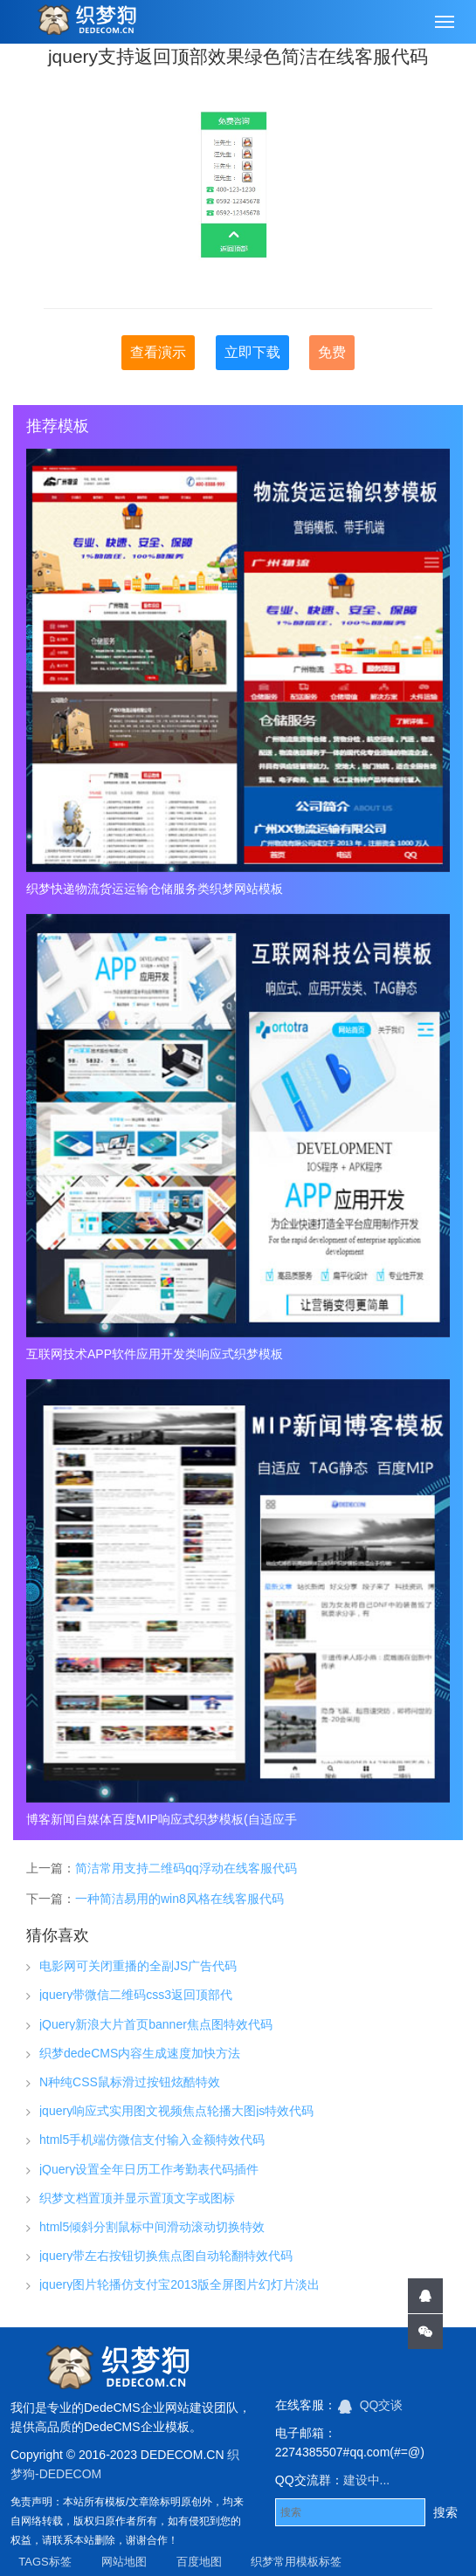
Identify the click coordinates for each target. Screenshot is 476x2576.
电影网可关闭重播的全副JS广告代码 (138, 1966)
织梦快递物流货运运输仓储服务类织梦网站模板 (154, 889)
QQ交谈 (371, 2405)
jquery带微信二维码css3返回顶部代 (135, 1995)
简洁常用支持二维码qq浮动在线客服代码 (186, 1868)
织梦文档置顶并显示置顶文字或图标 (137, 2198)
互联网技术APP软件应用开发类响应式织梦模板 (154, 1354)
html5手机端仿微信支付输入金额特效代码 (152, 2139)
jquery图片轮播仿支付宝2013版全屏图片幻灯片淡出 (179, 2284)
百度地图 (199, 2561)
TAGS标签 (44, 2561)
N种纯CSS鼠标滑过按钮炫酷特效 (129, 2082)
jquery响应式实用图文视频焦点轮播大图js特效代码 (176, 2111)
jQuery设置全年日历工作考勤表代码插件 (149, 2169)
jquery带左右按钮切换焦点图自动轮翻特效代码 (166, 2256)
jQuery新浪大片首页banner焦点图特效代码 (155, 2024)
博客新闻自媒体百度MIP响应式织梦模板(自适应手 (161, 1819)
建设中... (366, 2480)
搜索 (445, 2512)
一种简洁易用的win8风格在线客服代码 (179, 1899)
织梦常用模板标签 (296, 2561)
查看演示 (158, 352)
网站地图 (124, 2561)
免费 (332, 352)
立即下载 (252, 352)
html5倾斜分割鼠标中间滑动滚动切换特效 (152, 2227)
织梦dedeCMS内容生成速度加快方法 (139, 2053)
